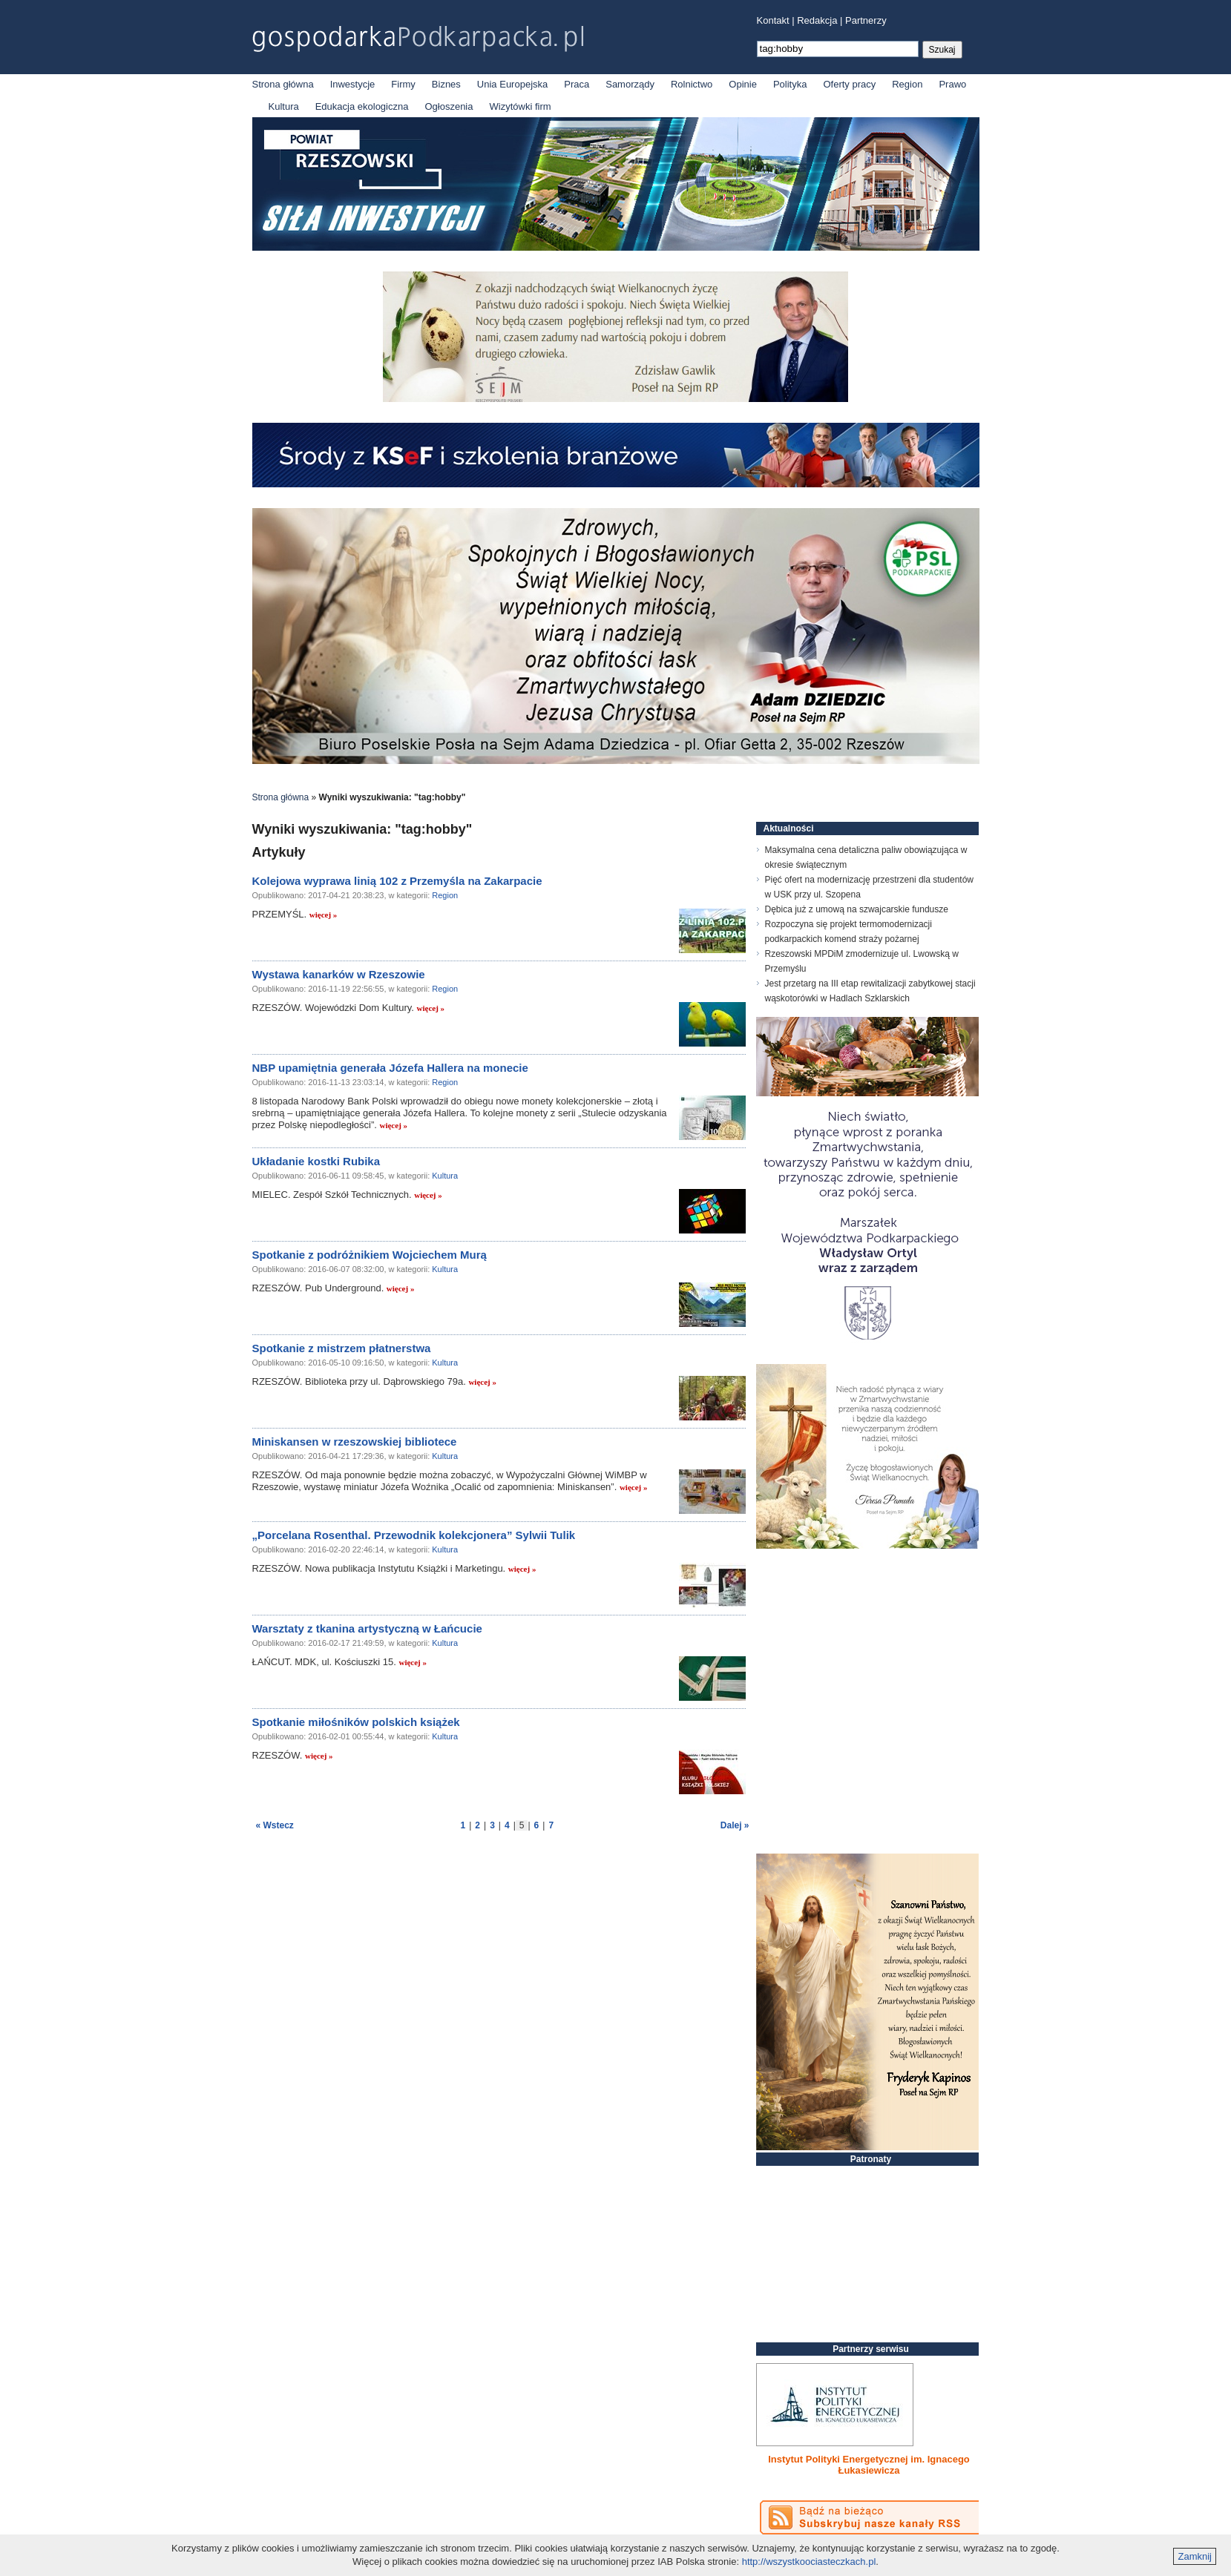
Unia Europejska (512, 84)
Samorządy (629, 84)
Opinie (743, 84)
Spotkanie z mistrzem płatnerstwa (341, 1348)
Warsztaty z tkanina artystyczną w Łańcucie (367, 1628)
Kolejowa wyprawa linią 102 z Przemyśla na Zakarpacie (397, 880)
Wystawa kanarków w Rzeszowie (338, 974)
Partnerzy (866, 20)
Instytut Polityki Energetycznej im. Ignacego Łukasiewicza (869, 2465)
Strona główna (283, 84)
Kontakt (773, 20)
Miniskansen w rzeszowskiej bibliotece (354, 1441)
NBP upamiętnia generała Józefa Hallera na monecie (390, 1067)
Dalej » (734, 1825)
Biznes (446, 84)
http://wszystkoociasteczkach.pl (809, 2561)
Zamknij (1195, 2556)
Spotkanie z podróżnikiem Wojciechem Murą (369, 1254)
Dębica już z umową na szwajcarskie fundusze (856, 909)
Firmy (403, 84)
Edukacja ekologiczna (362, 106)
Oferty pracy (849, 84)
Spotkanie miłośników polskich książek (356, 1722)
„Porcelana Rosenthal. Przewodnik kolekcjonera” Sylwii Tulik (414, 1535)
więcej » (323, 914)
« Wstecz (275, 1825)
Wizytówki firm (520, 106)
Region (907, 84)
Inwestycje (352, 84)
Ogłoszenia (448, 106)
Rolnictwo (691, 84)
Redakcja (817, 20)
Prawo (952, 84)
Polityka (790, 84)
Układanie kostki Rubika (316, 1161)
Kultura (284, 106)
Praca (576, 84)
